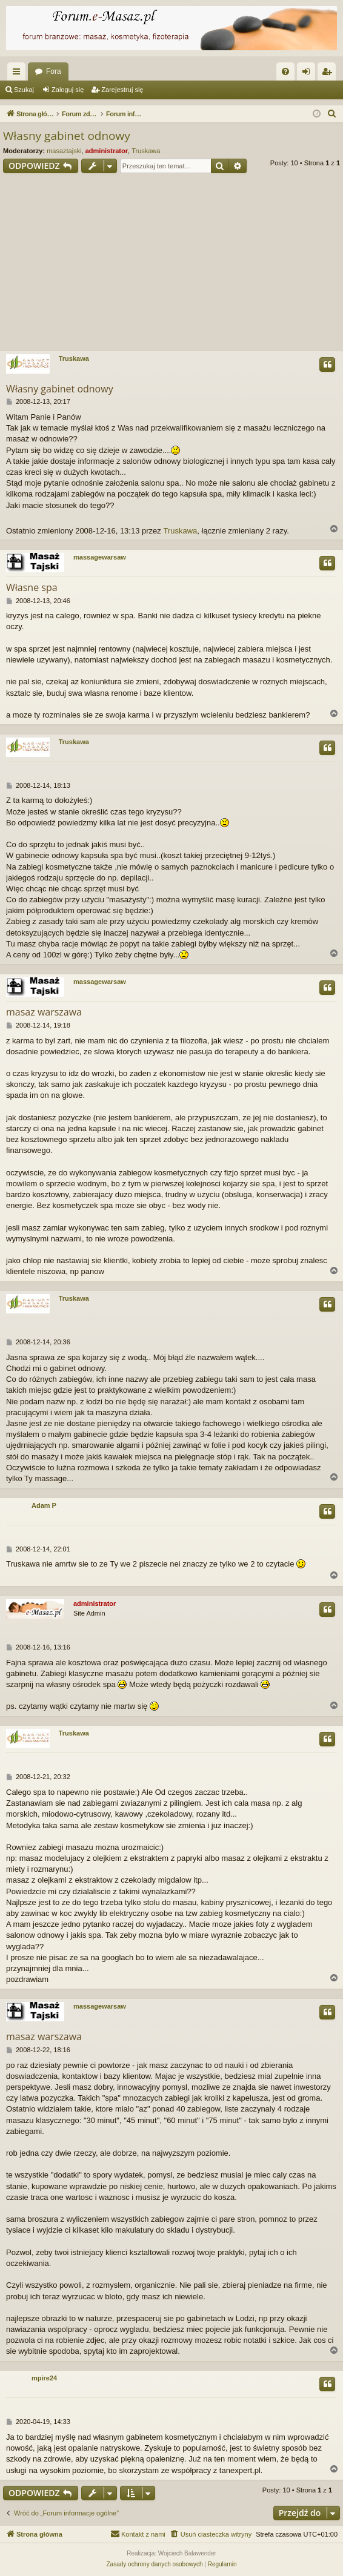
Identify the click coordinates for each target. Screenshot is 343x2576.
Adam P (44, 1505)
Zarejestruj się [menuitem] (329, 74)
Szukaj (24, 89)
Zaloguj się (68, 89)
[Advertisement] (171, 264)
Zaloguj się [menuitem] (308, 74)
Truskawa (146, 150)
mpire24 (44, 2378)
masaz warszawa (44, 1012)
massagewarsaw (99, 557)
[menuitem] (285, 71)
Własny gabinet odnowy (66, 136)
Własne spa (32, 587)
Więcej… (18, 74)
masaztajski (64, 150)
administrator (106, 150)
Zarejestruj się (122, 89)
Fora (53, 71)
